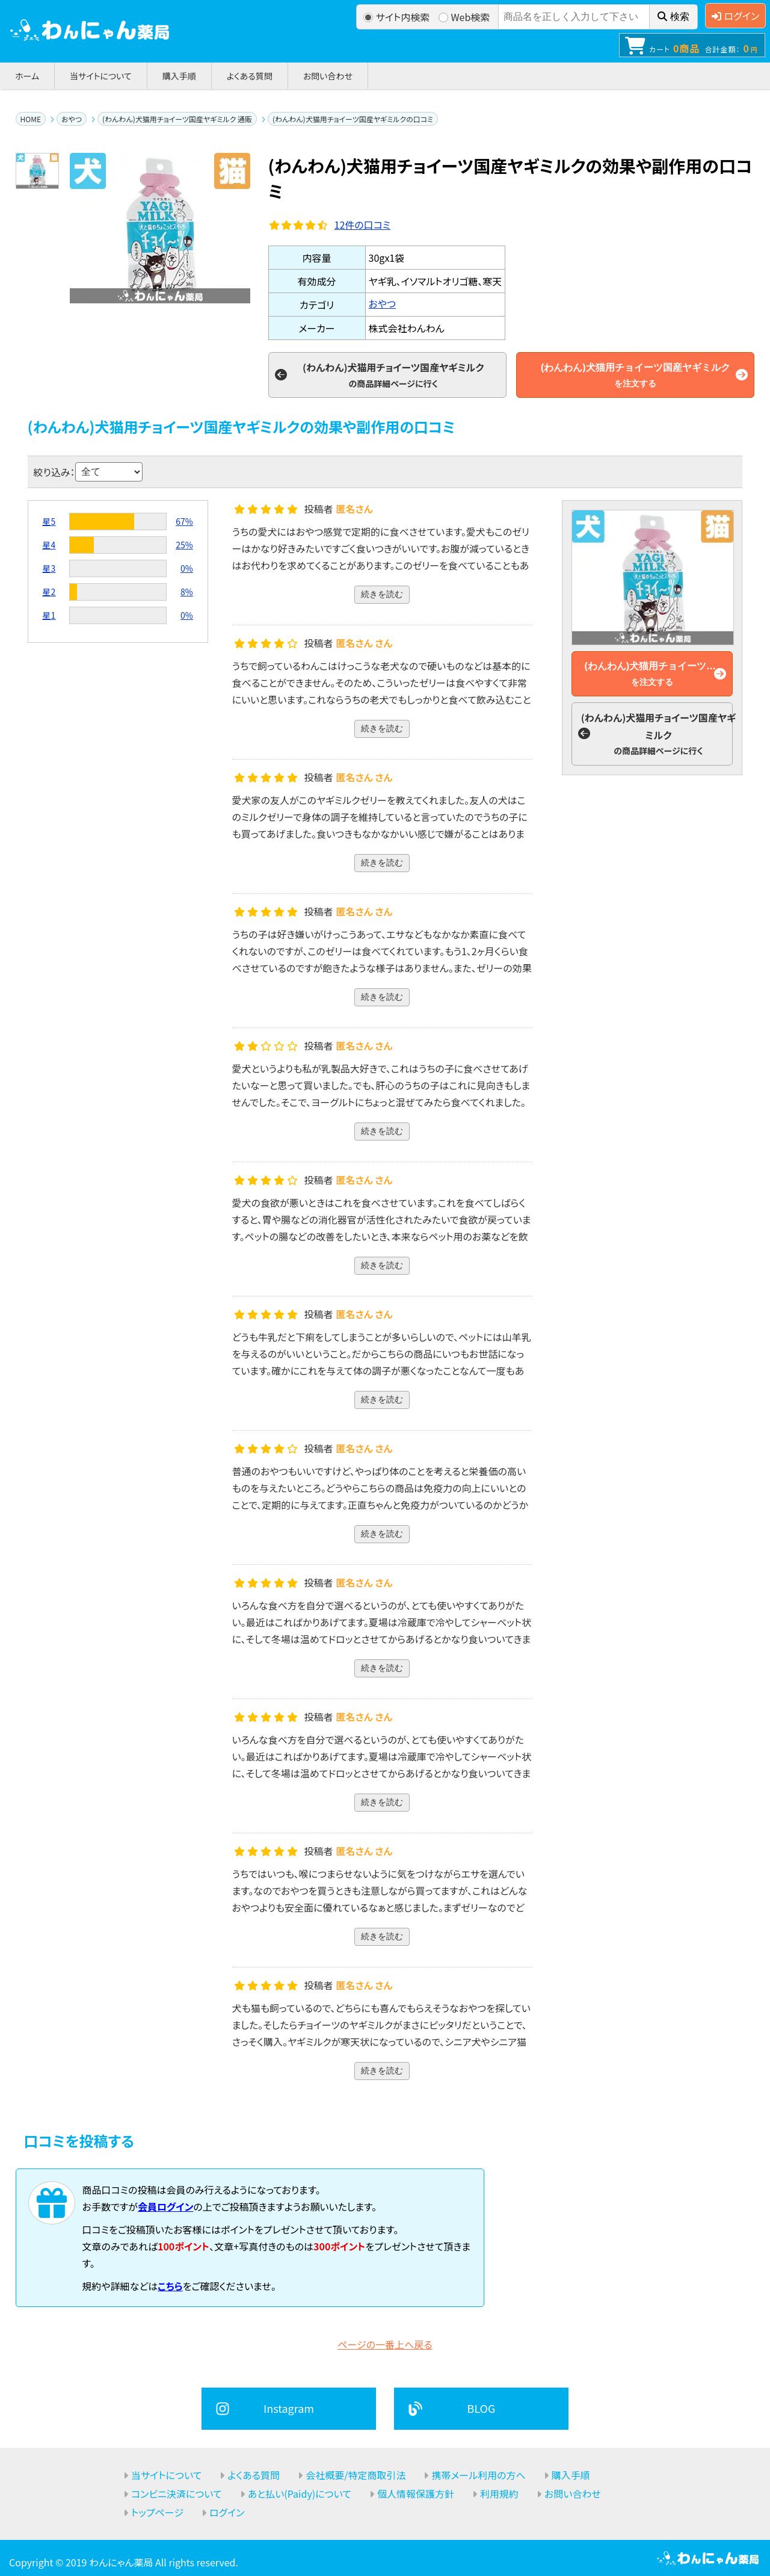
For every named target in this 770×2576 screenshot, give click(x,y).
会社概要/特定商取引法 (355, 2475)
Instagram (288, 2408)
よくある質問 (250, 76)
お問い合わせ (328, 76)
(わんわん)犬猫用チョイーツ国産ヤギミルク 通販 (177, 119)
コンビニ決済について (176, 2493)
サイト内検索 (396, 17)
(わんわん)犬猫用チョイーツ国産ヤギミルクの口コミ (353, 119)
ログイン (735, 15)
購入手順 (179, 76)
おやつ (71, 119)
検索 (673, 16)
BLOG (481, 2408)
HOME (30, 119)
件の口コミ (362, 224)
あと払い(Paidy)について (299, 2493)
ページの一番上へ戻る (384, 2344)
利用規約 (499, 2493)
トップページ (157, 2512)
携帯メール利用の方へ (478, 2475)
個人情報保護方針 (415, 2493)
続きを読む (382, 594)
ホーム (27, 76)
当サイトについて (101, 76)
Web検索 (464, 17)
